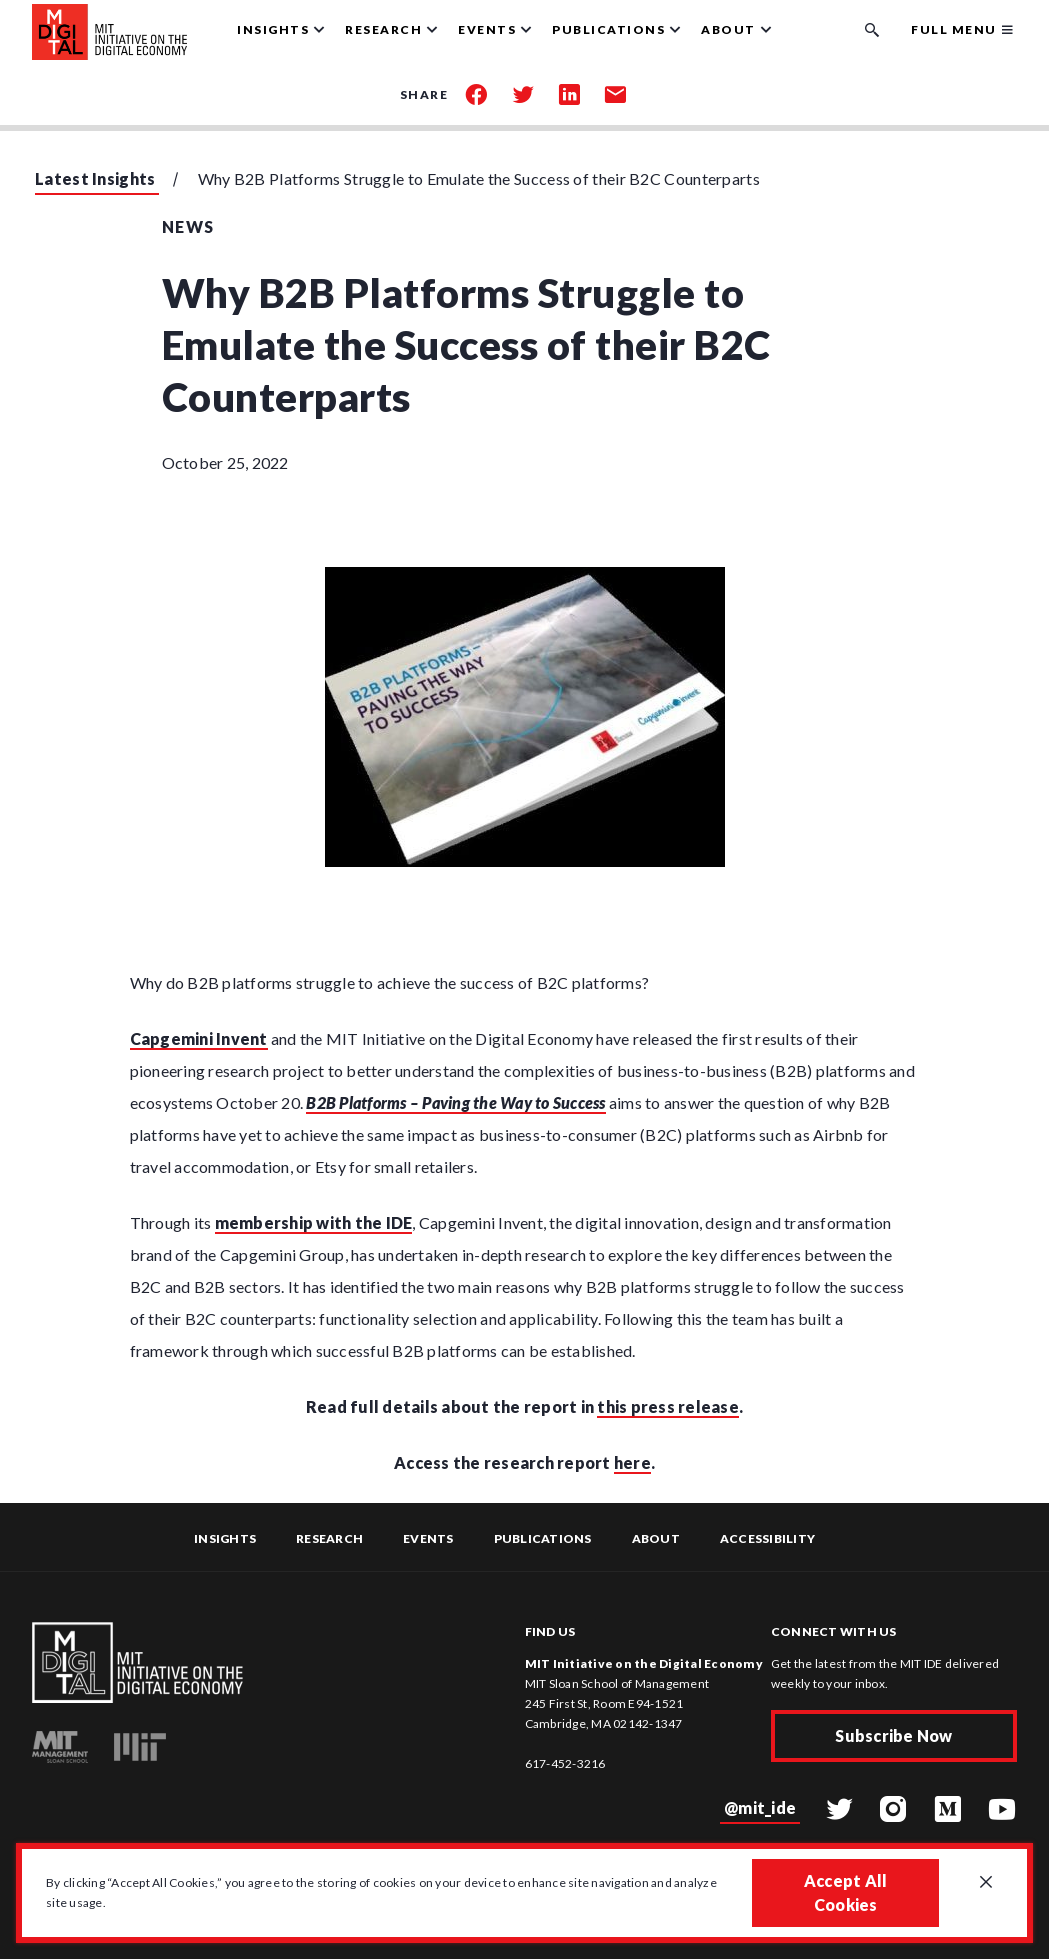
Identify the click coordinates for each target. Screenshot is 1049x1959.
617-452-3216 (565, 1763)
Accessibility (767, 1538)
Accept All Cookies (846, 1892)
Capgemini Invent (199, 1038)
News (188, 226)
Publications (543, 1538)
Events (428, 1538)
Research (329, 1538)
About (656, 1538)
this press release (668, 1406)
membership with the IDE (314, 1222)
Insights (225, 1538)
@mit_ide (760, 1807)
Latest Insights (95, 178)
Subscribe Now (893, 1735)
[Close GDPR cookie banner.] (986, 1883)
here (632, 1462)
